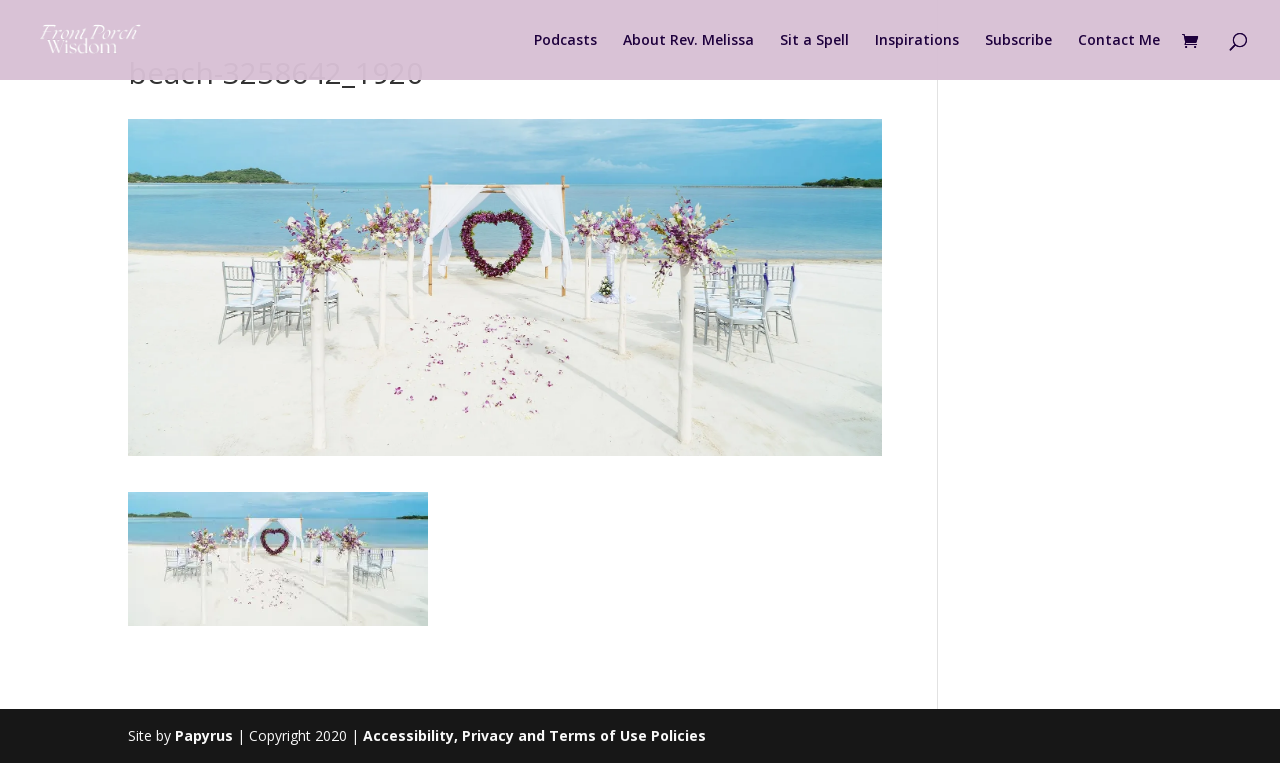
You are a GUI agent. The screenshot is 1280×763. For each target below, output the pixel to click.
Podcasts (565, 41)
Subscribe (1018, 41)
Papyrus (204, 735)
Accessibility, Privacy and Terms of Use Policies (534, 735)
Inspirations (917, 41)
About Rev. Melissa (688, 41)
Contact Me (1119, 41)
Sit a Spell (814, 41)
